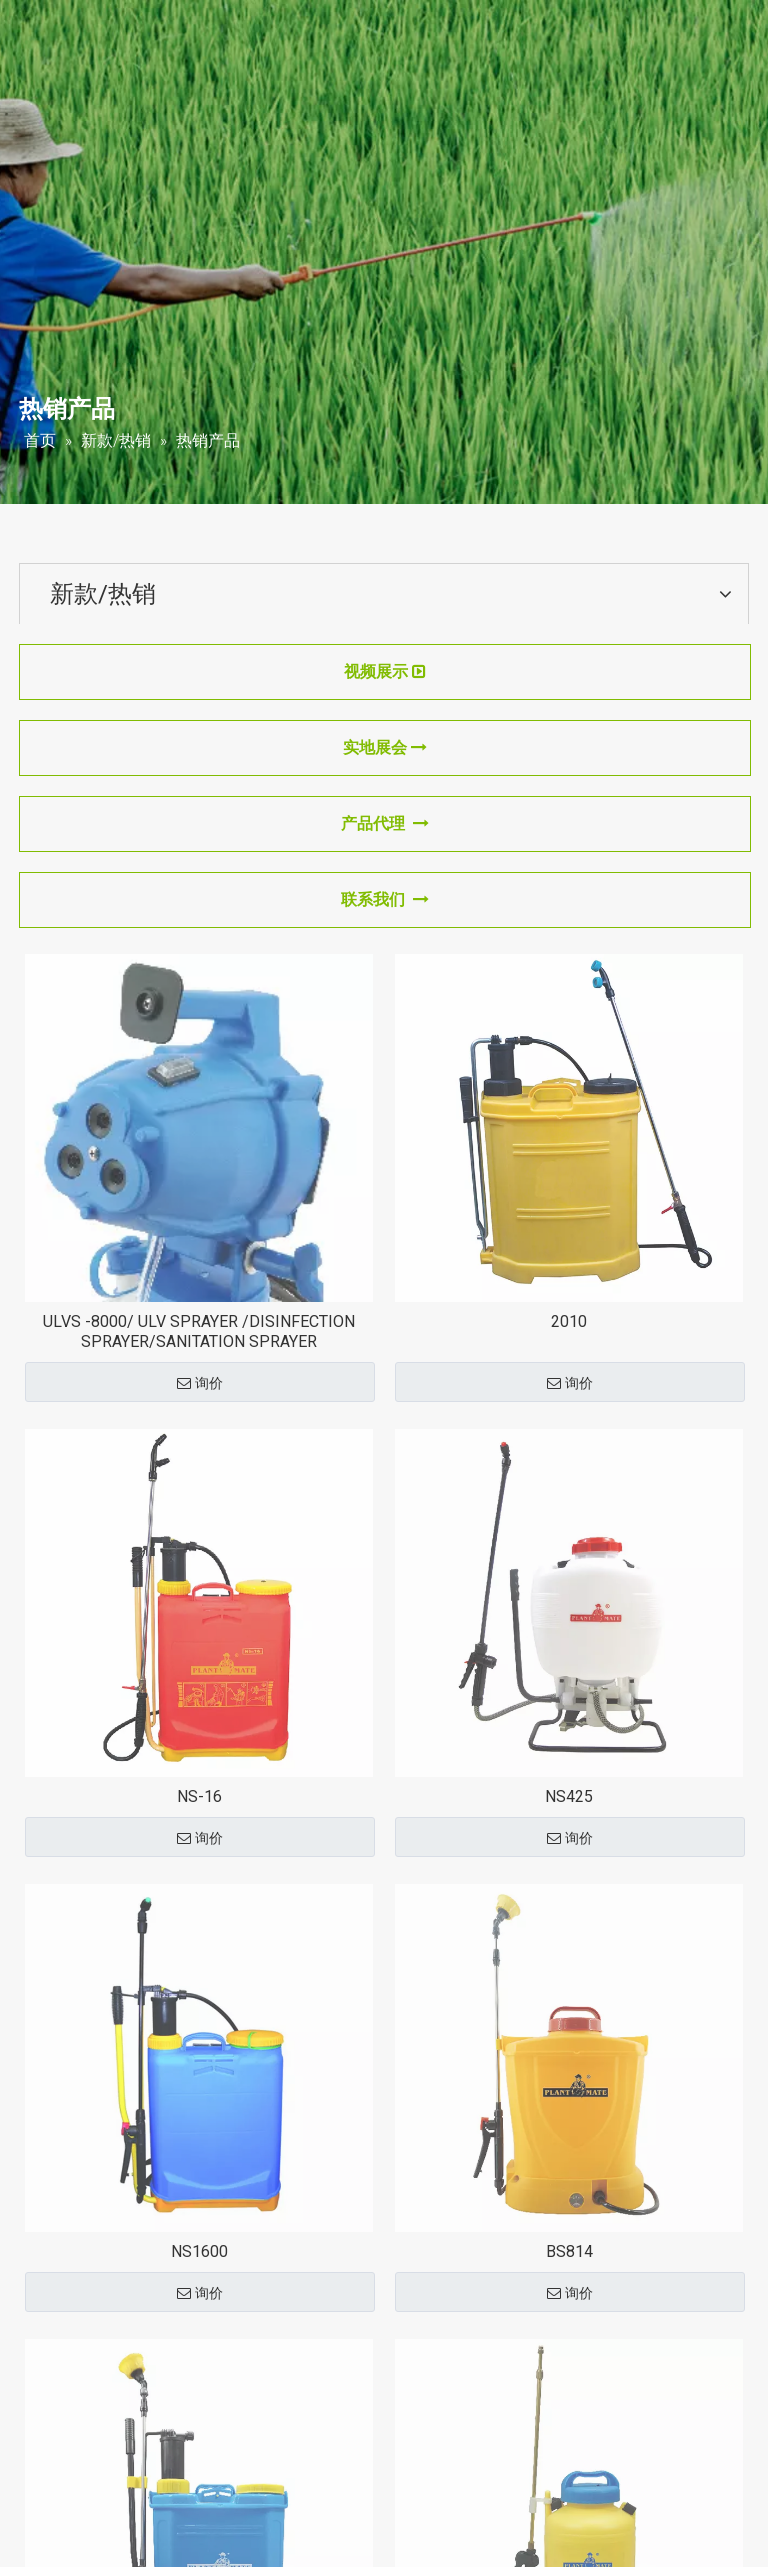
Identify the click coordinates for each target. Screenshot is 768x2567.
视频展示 (385, 671)
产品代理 (385, 823)
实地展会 (385, 747)
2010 (569, 1321)
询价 (200, 1383)
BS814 (569, 2251)
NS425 (569, 1796)
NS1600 (199, 2251)
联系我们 (385, 899)
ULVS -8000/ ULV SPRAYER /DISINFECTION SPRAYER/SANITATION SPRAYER (199, 1331)
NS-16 (199, 1796)
